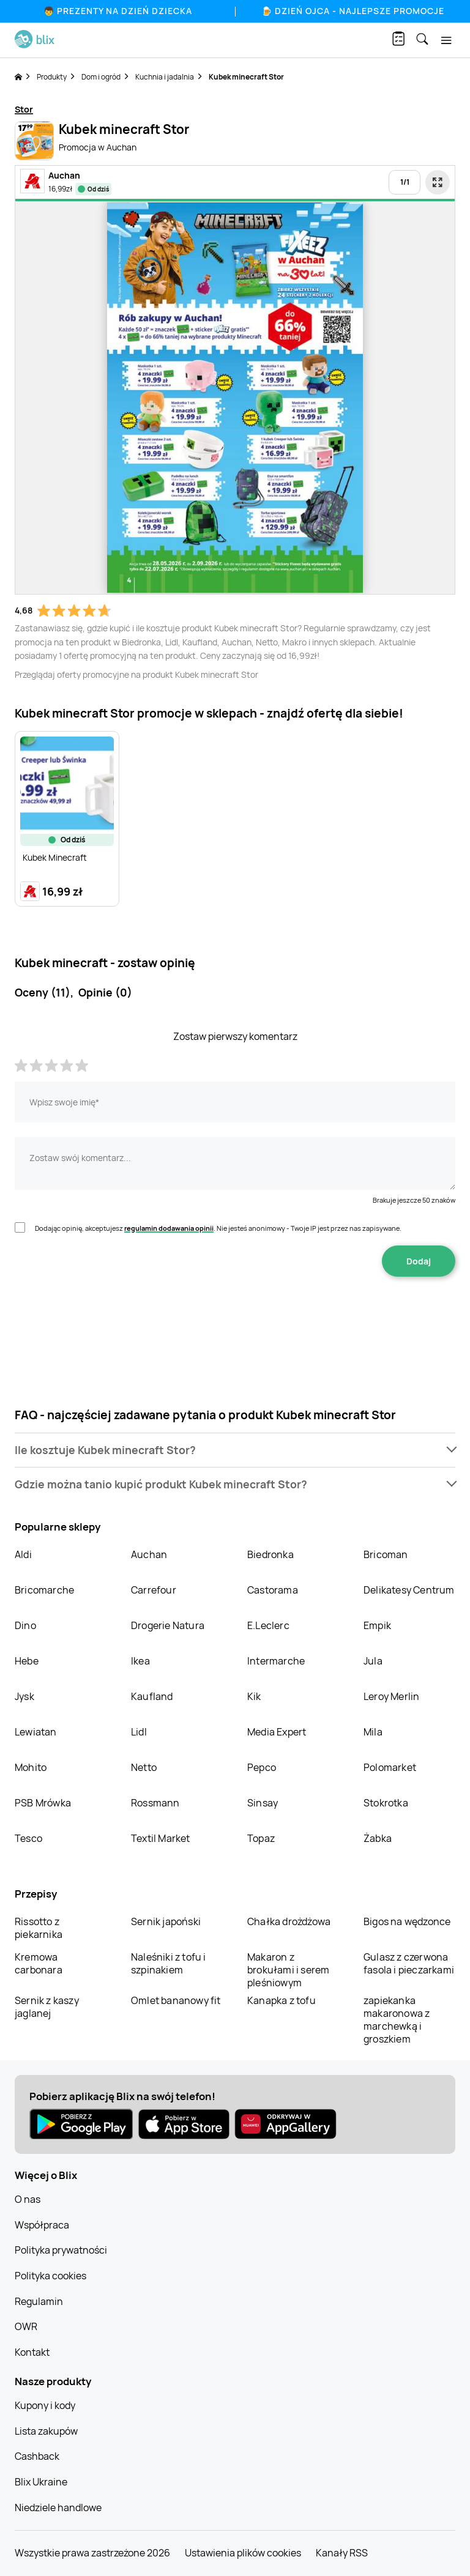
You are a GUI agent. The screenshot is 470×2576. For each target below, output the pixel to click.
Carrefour (153, 1590)
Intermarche (276, 1661)
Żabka (378, 1838)
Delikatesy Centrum (409, 1590)
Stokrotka (386, 1803)
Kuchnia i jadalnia (164, 77)
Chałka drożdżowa (288, 1921)
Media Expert (276, 1732)
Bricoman (386, 1554)
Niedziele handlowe (58, 2507)
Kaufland (152, 1696)
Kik (254, 1696)
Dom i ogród (101, 77)
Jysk (24, 1696)
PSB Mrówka (43, 1803)
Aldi (23, 1554)
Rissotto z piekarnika (38, 1928)
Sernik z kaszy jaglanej (47, 2007)
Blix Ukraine (41, 2482)
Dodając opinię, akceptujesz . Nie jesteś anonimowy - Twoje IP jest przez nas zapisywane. (218, 1228)
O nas (27, 2199)
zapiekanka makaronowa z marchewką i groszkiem (397, 2020)
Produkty (52, 77)
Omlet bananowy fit (176, 2000)
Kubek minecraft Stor (246, 77)
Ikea (140, 1661)
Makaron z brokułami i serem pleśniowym (288, 1969)
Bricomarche (44, 1590)
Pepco (261, 1767)
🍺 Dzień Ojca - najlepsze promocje (352, 11)
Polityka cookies (50, 2275)
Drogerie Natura (167, 1625)
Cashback (37, 2456)
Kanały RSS (342, 2552)
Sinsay (262, 1803)
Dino (25, 1625)
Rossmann (155, 1803)
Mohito (31, 1767)
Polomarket (390, 1767)
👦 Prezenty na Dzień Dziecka (117, 11)
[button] (235, 1450)
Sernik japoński (166, 1921)
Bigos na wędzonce (407, 1921)
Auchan (149, 1554)
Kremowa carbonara (38, 1963)
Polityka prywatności (61, 2250)
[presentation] (235, 1315)
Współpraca (42, 2225)
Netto (144, 1767)
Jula (373, 1661)
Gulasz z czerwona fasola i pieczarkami (409, 1963)
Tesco (28, 1838)
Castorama (272, 1590)
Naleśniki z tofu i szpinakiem (168, 1963)
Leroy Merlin (391, 1696)
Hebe (27, 1661)
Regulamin (39, 2301)
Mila (373, 1732)
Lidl (139, 1732)
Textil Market (160, 1838)
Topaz (261, 1838)
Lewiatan (36, 1732)
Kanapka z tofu (281, 2000)
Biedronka (270, 1554)
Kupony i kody (45, 2405)
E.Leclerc (268, 1625)
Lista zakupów (46, 2431)
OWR (26, 2326)
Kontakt (32, 2352)
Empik (377, 1625)
